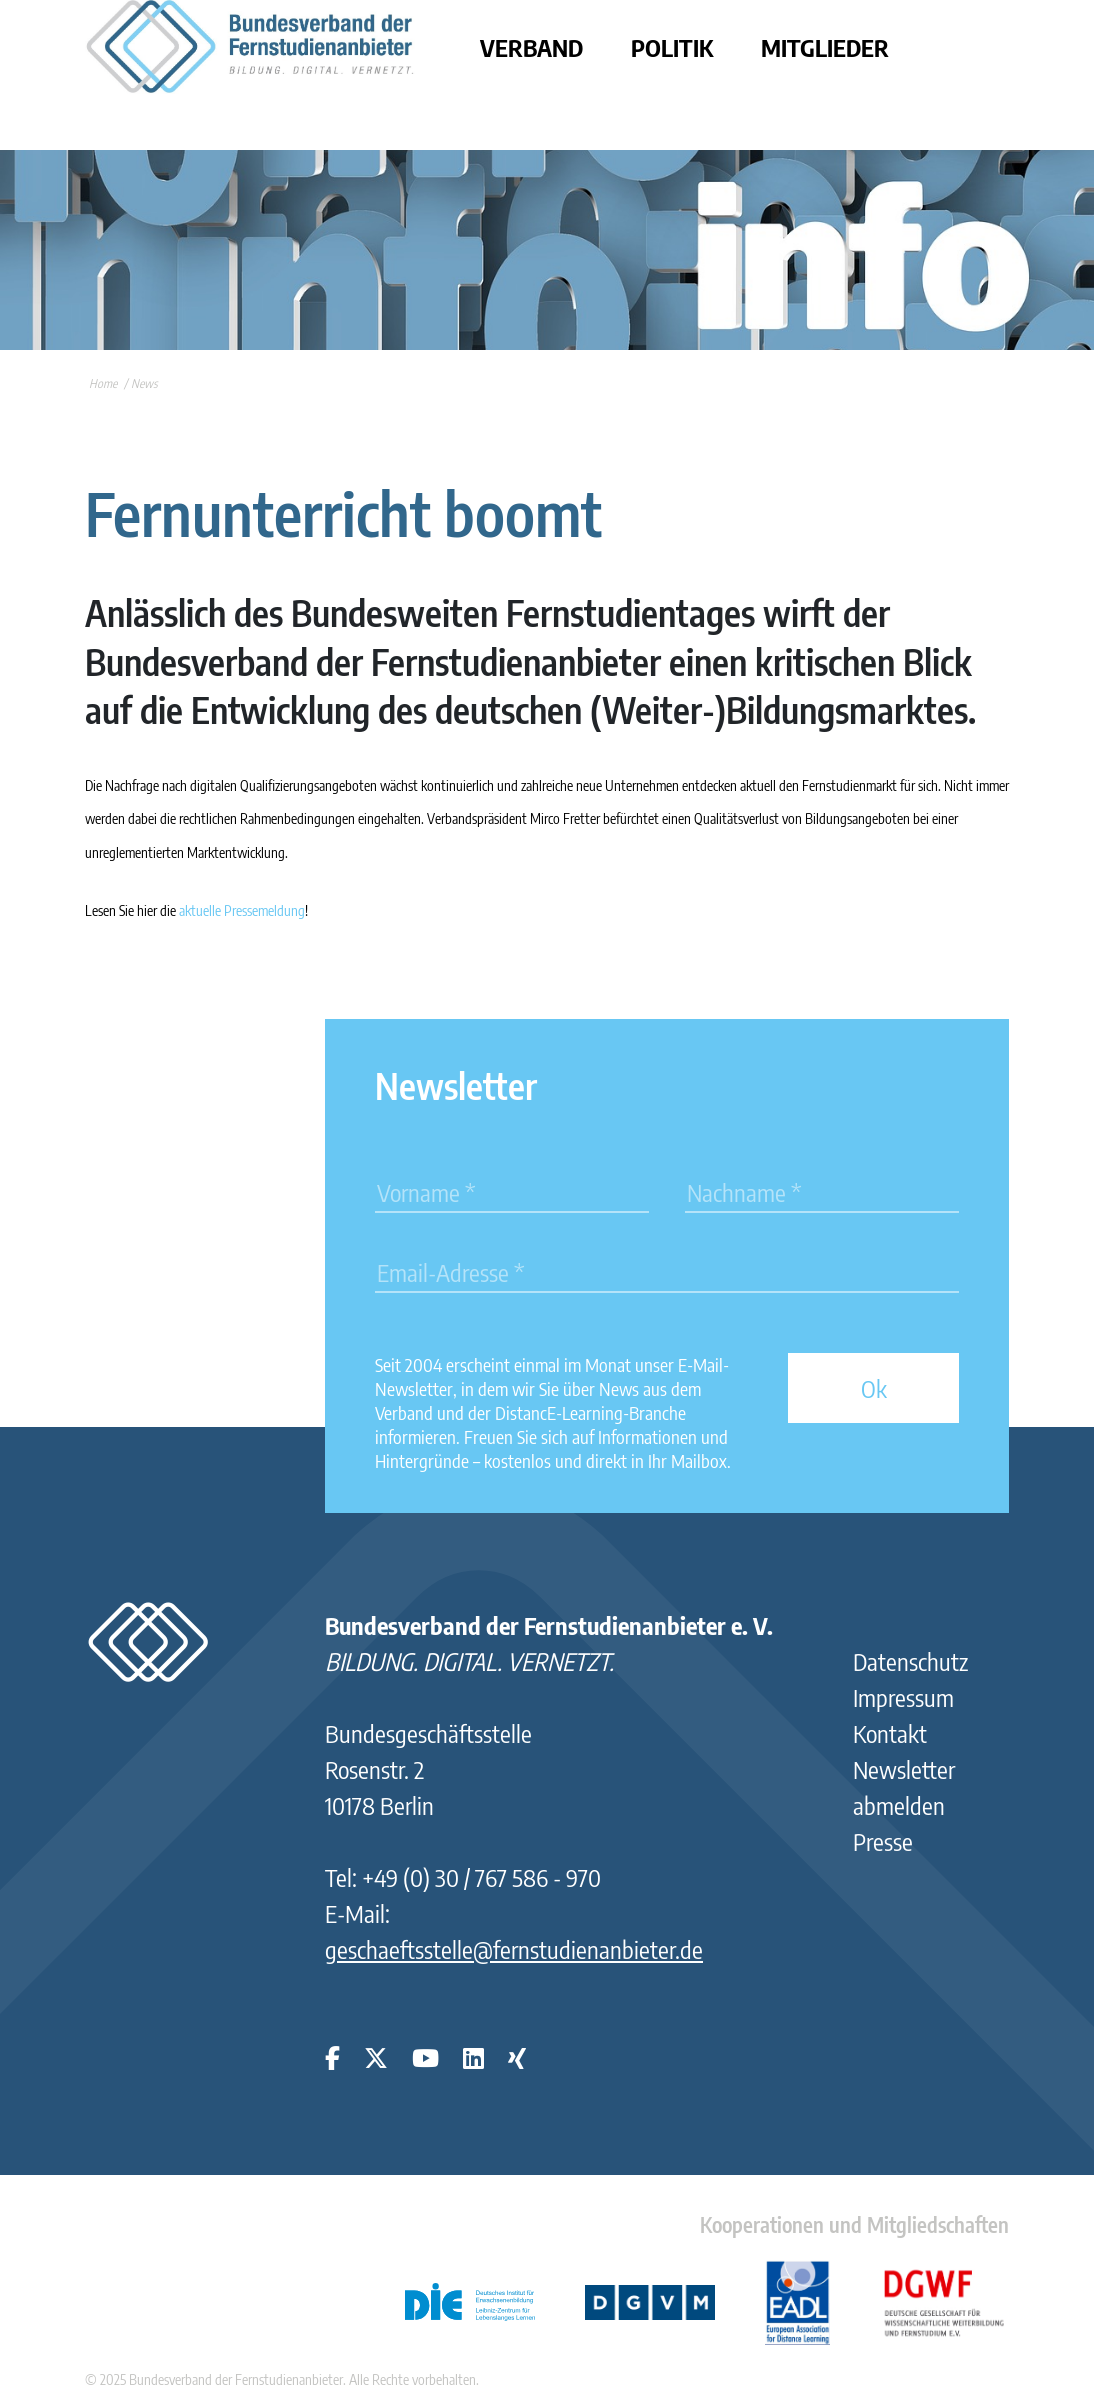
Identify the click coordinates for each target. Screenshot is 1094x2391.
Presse (883, 1841)
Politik (672, 47)
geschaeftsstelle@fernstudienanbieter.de (514, 1949)
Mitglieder (825, 47)
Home (103, 383)
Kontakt (890, 1733)
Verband (531, 47)
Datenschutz (910, 1661)
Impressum (903, 1697)
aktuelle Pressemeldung (242, 910)
